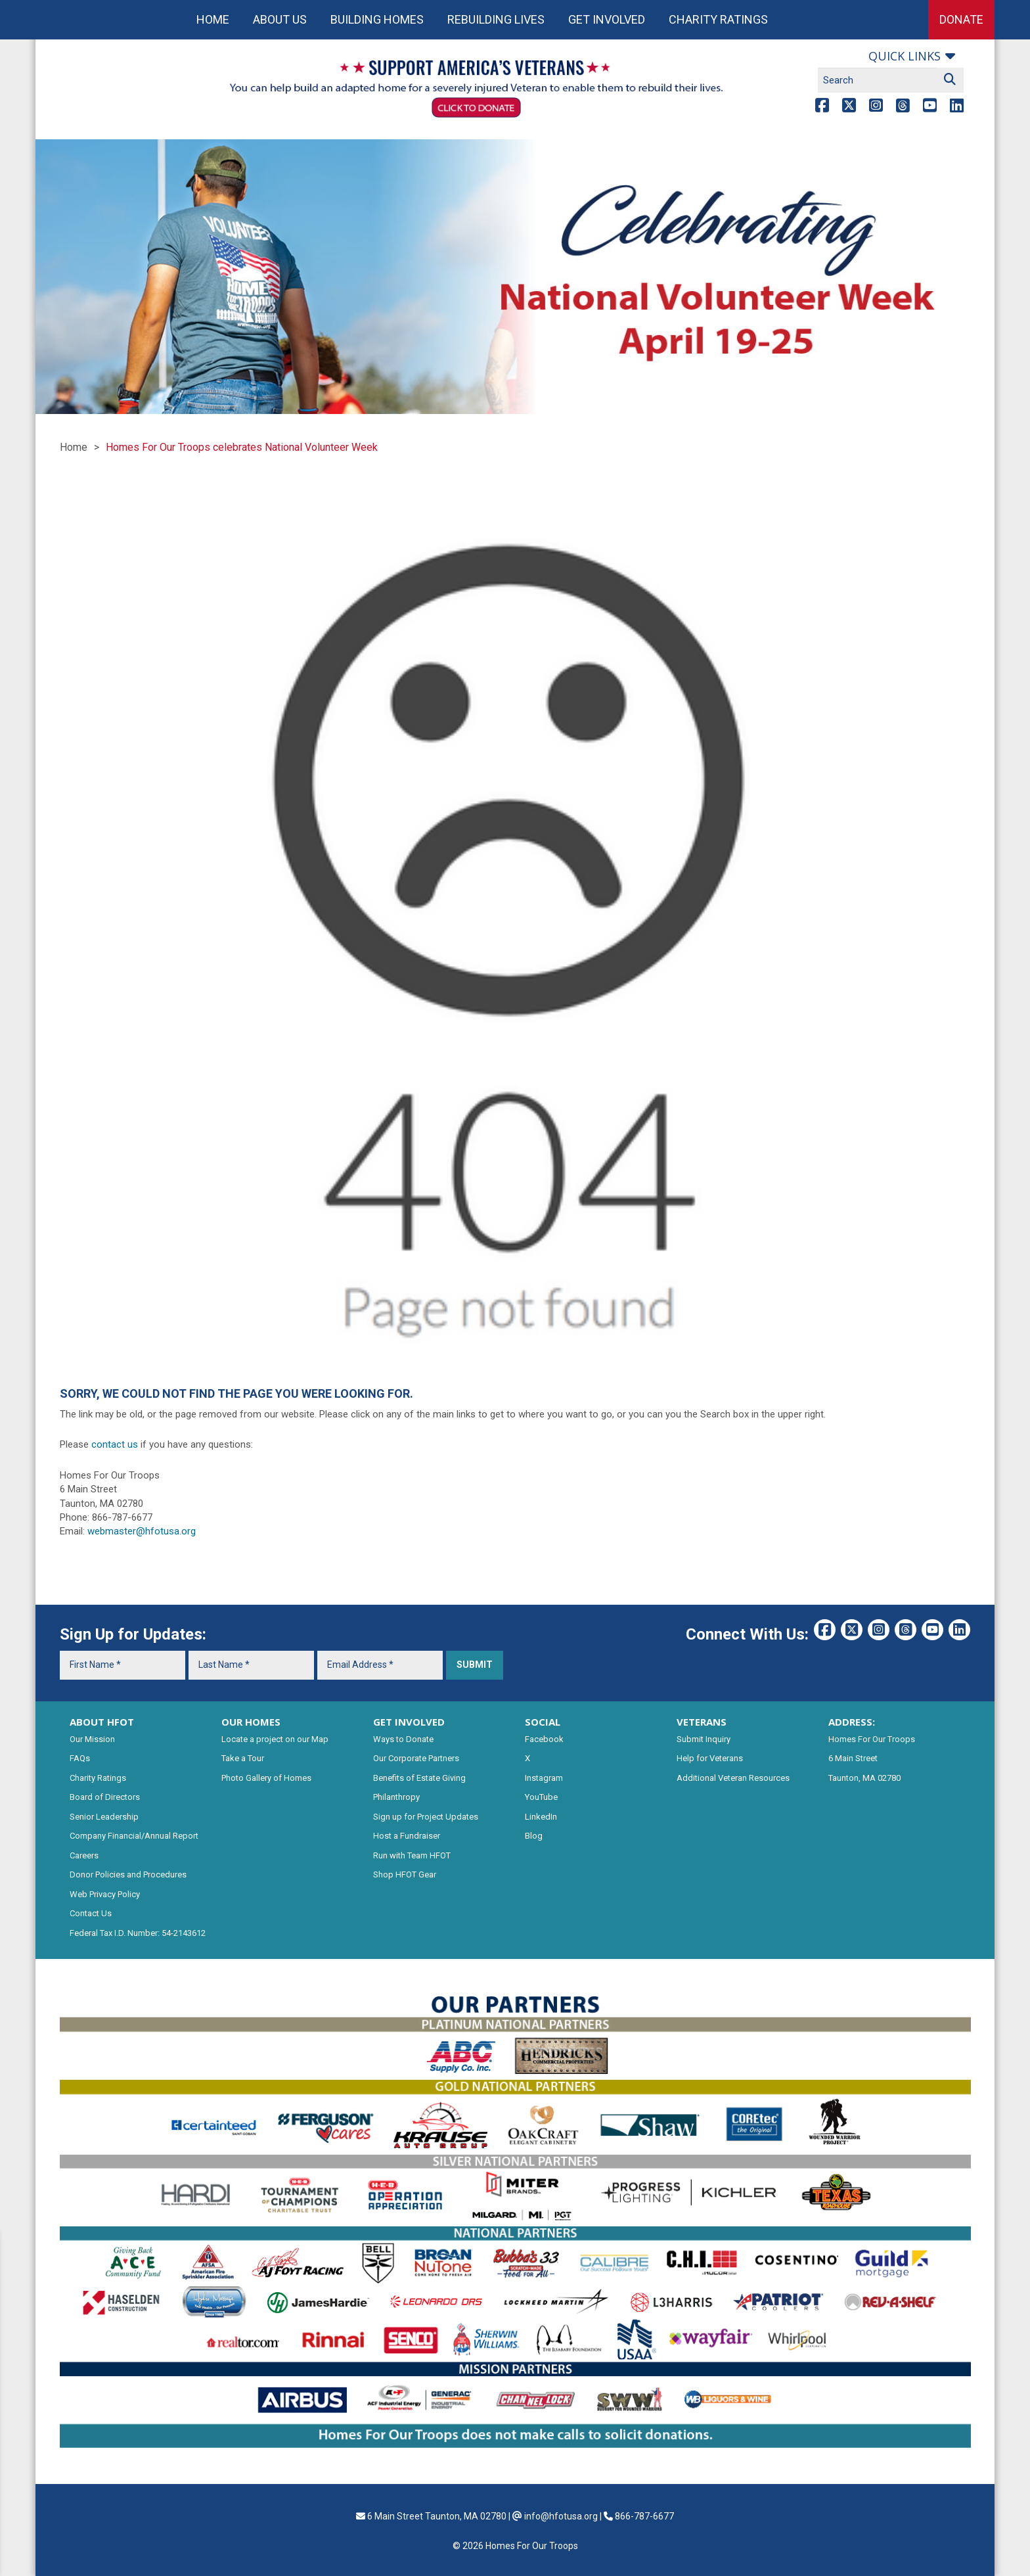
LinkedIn (541, 1817)
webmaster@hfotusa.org (141, 1531)
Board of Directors (105, 1797)
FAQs (80, 1758)
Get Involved (606, 19)
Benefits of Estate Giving (419, 1778)
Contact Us (91, 1913)
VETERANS (702, 1721)
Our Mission (92, 1739)
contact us (114, 1444)
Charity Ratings (718, 19)
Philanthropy (396, 1797)
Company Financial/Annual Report (134, 1836)
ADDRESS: (851, 1721)
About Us (280, 19)
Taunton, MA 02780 (864, 1778)
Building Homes (377, 19)
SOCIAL (542, 1721)
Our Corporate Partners (416, 1758)
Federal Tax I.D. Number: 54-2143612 (138, 1933)
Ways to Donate (403, 1739)
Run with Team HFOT (412, 1855)
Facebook (544, 1739)
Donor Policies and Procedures (128, 1874)
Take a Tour (242, 1758)
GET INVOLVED (409, 1721)
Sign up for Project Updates (425, 1817)
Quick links (904, 56)
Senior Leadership (104, 1817)
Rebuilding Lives (496, 19)
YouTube (541, 1797)
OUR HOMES (250, 1721)
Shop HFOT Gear (404, 1874)
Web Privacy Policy (105, 1894)
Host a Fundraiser (406, 1836)
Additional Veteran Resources (733, 1778)
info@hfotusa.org (561, 2516)
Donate (961, 19)
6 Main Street (853, 1758)
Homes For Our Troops (871, 1739)
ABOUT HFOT (102, 1721)
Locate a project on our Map (274, 1739)
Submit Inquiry (703, 1739)
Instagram (544, 1778)
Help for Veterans (710, 1758)
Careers (84, 1855)
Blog (534, 1836)
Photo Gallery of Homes (266, 1778)
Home (212, 19)
